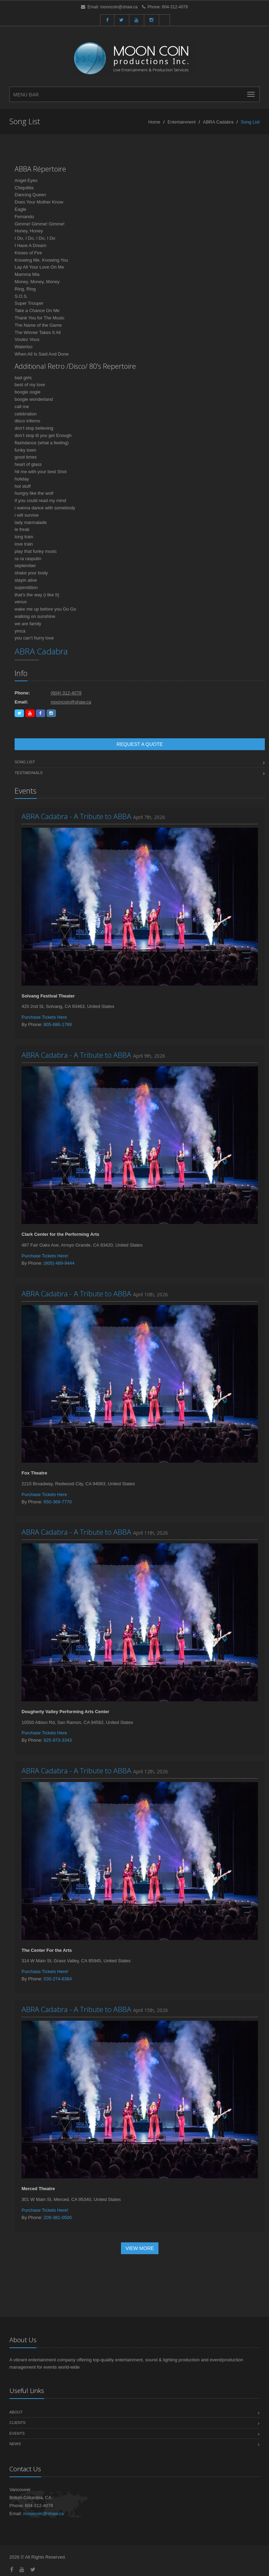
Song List (25, 762)
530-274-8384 (58, 1978)
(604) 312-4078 (66, 692)
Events (17, 2433)
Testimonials (29, 773)
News (15, 2444)
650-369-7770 (58, 1501)
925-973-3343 (58, 1740)
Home (154, 122)
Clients (17, 2422)
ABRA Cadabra (218, 122)
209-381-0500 (58, 2217)
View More (139, 2248)
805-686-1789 (58, 1024)
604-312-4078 (175, 7)
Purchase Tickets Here (44, 1017)
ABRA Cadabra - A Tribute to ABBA (76, 816)
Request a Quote (140, 744)
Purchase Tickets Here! (45, 1255)
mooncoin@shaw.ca (119, 7)
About (16, 2412)
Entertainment (182, 122)
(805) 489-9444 (59, 1263)
